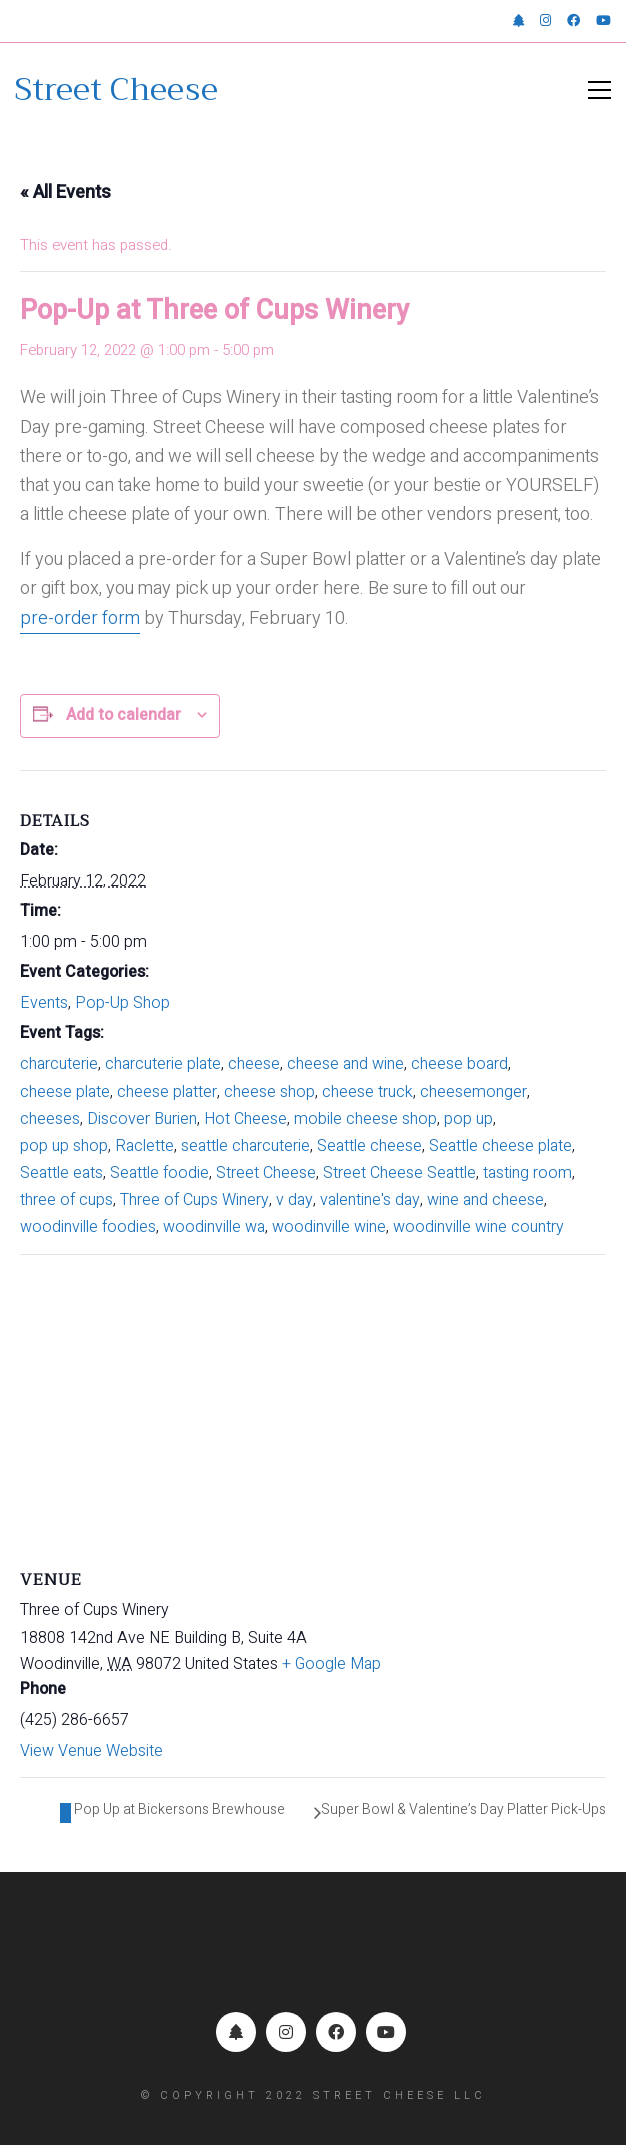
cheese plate (65, 1092)
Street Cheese (266, 1173)
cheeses (50, 1119)
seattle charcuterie (245, 1146)
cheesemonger (473, 1092)
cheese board (459, 1064)
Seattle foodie (159, 1173)
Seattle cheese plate (500, 1146)
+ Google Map (331, 1664)
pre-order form (80, 618)
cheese (254, 1064)
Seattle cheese (369, 1146)
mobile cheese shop (365, 1119)
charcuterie (59, 1064)
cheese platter (167, 1092)
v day (294, 1200)
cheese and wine (345, 1064)
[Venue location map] (313, 1399)
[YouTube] (386, 2032)
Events (44, 1003)
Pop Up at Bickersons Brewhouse (178, 1809)
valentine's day (370, 1200)
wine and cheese (485, 1200)
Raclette (144, 1146)
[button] (599, 90)
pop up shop (64, 1146)
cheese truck (367, 1092)
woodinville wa (214, 1227)
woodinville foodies (88, 1227)
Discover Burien (142, 1119)
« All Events (65, 192)
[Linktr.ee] (236, 2032)
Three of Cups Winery (194, 1200)
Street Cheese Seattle (399, 1173)
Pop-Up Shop (122, 1003)
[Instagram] (286, 2032)
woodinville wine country (478, 1227)
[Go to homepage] (116, 90)
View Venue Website (91, 1751)
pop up (468, 1119)
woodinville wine (329, 1227)
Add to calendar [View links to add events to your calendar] (123, 715)
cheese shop (269, 1092)
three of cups (66, 1200)
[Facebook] (336, 2032)
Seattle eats (61, 1173)
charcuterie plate (163, 1064)
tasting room (527, 1173)
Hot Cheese (245, 1119)
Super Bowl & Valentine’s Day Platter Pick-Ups (463, 1809)
